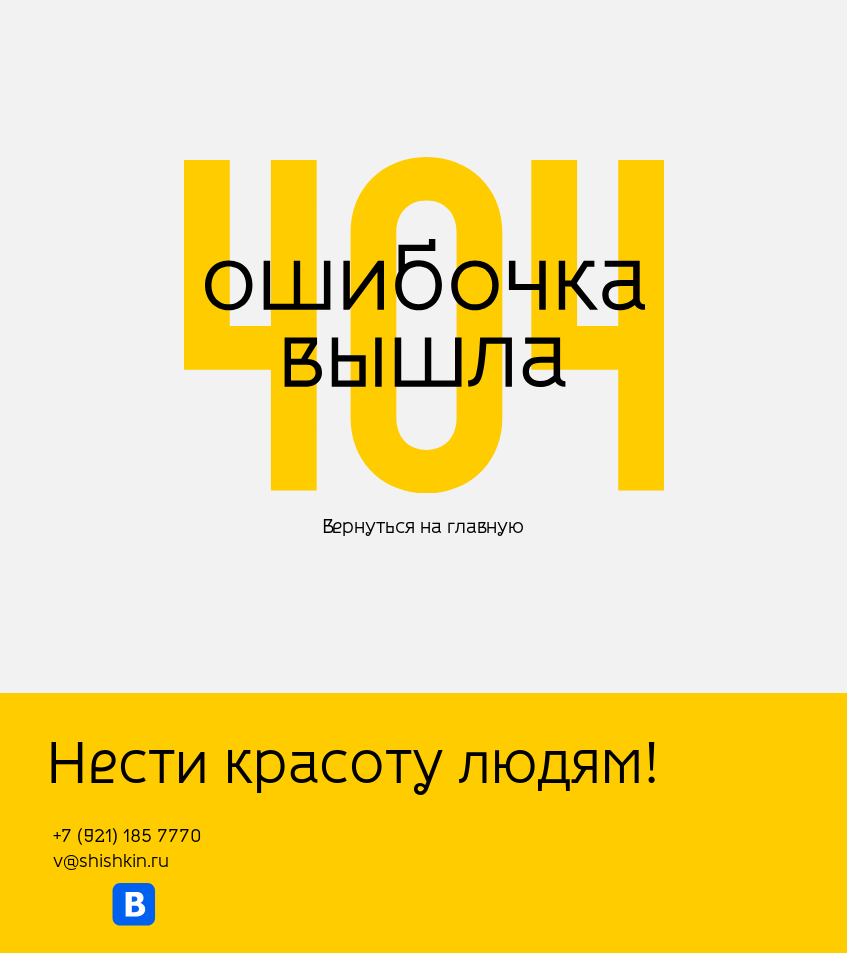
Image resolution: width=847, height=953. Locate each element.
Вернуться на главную (423, 526)
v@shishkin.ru (111, 861)
